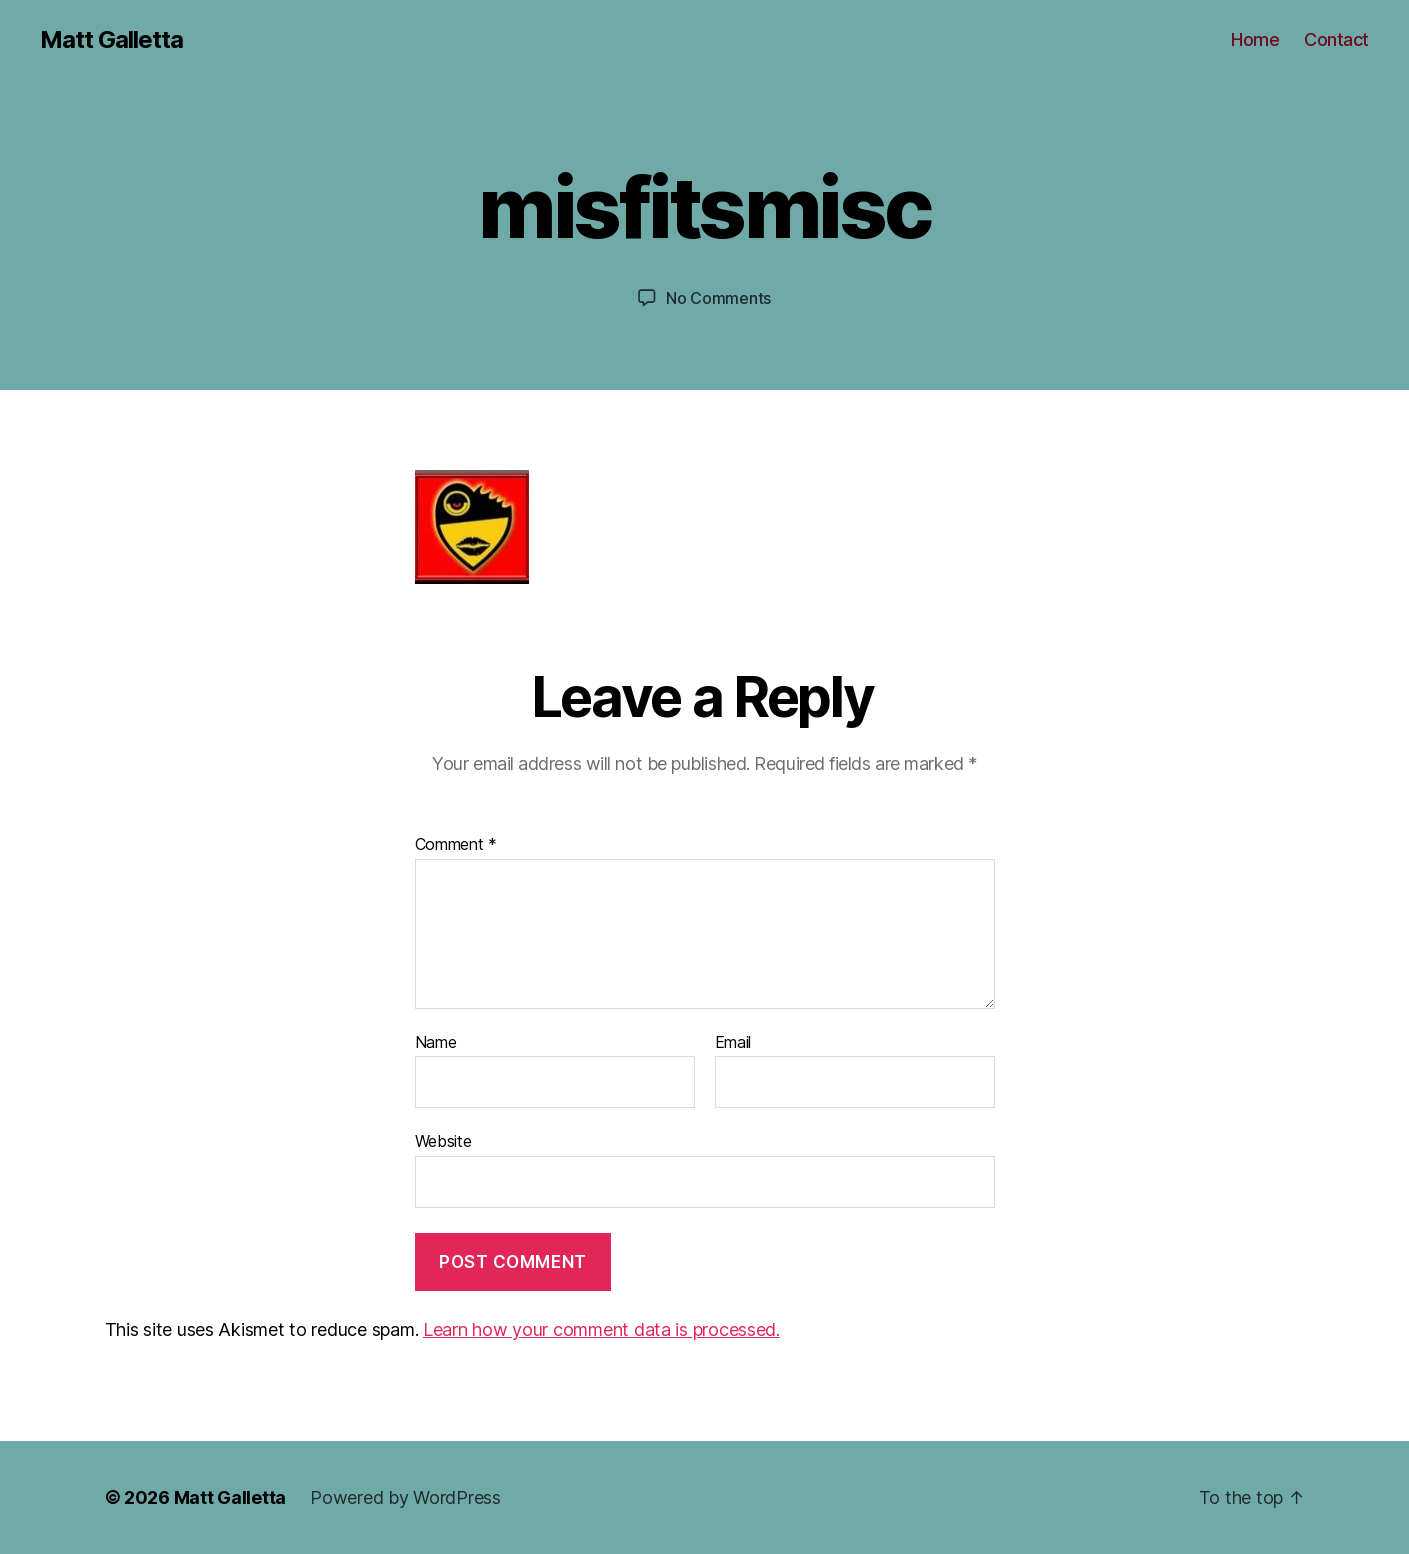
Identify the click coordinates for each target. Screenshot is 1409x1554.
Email (733, 1043)
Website (443, 1141)
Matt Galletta (111, 40)
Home (1255, 39)
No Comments (718, 298)
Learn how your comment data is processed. (601, 1329)
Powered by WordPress (405, 1497)
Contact (1336, 39)
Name (436, 1043)
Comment (456, 845)
